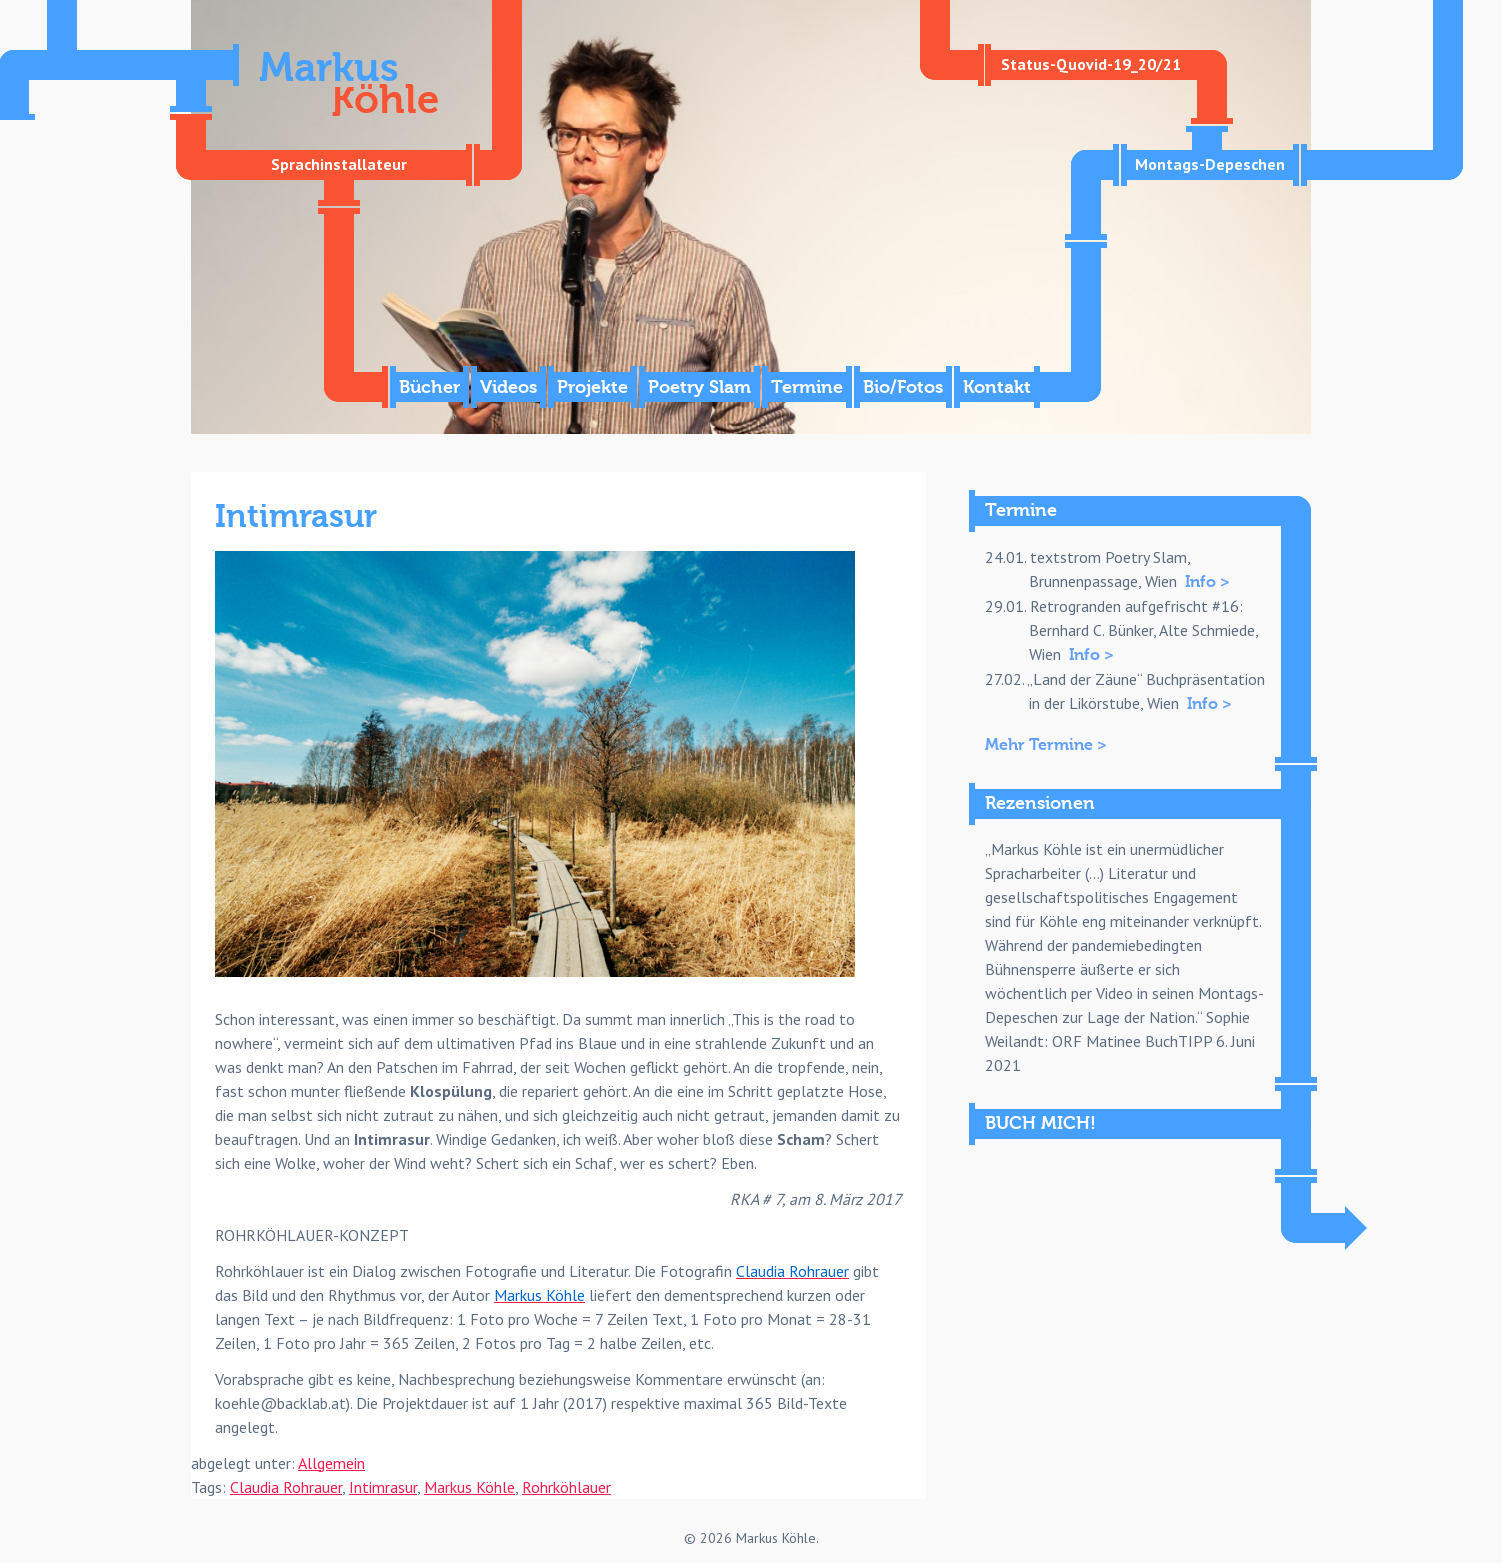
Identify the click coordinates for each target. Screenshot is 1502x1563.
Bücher (429, 387)
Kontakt (997, 387)
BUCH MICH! (1040, 1123)
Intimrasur (383, 1487)
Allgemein (331, 1463)
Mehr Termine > (1046, 745)
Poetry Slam (699, 387)
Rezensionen (1040, 803)
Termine (807, 387)
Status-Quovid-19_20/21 (1091, 64)
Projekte (592, 387)
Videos (508, 387)
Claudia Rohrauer (286, 1487)
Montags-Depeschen (1210, 164)
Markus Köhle (469, 1487)
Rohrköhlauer (566, 1487)
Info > (1207, 582)
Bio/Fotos (903, 387)
